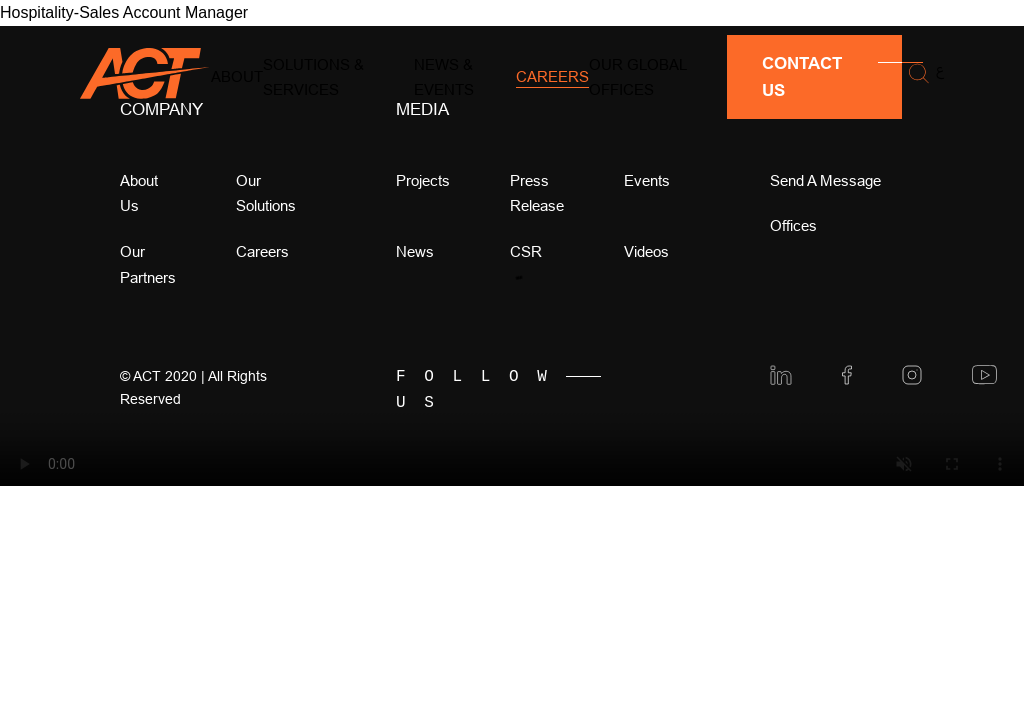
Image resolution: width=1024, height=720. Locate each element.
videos (646, 251)
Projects (423, 180)
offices (793, 225)
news (415, 251)
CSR (526, 251)
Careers (552, 76)
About (237, 76)
